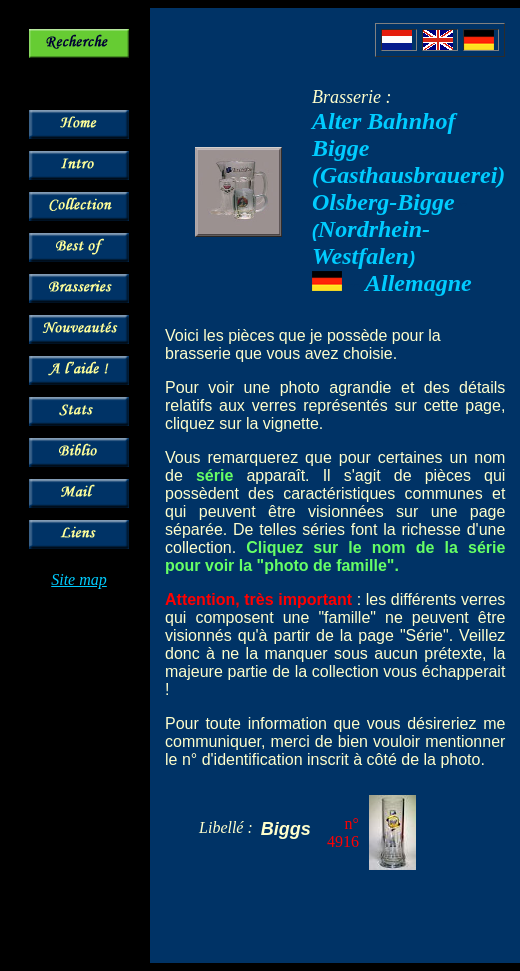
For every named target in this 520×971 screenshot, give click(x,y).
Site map (79, 579)
